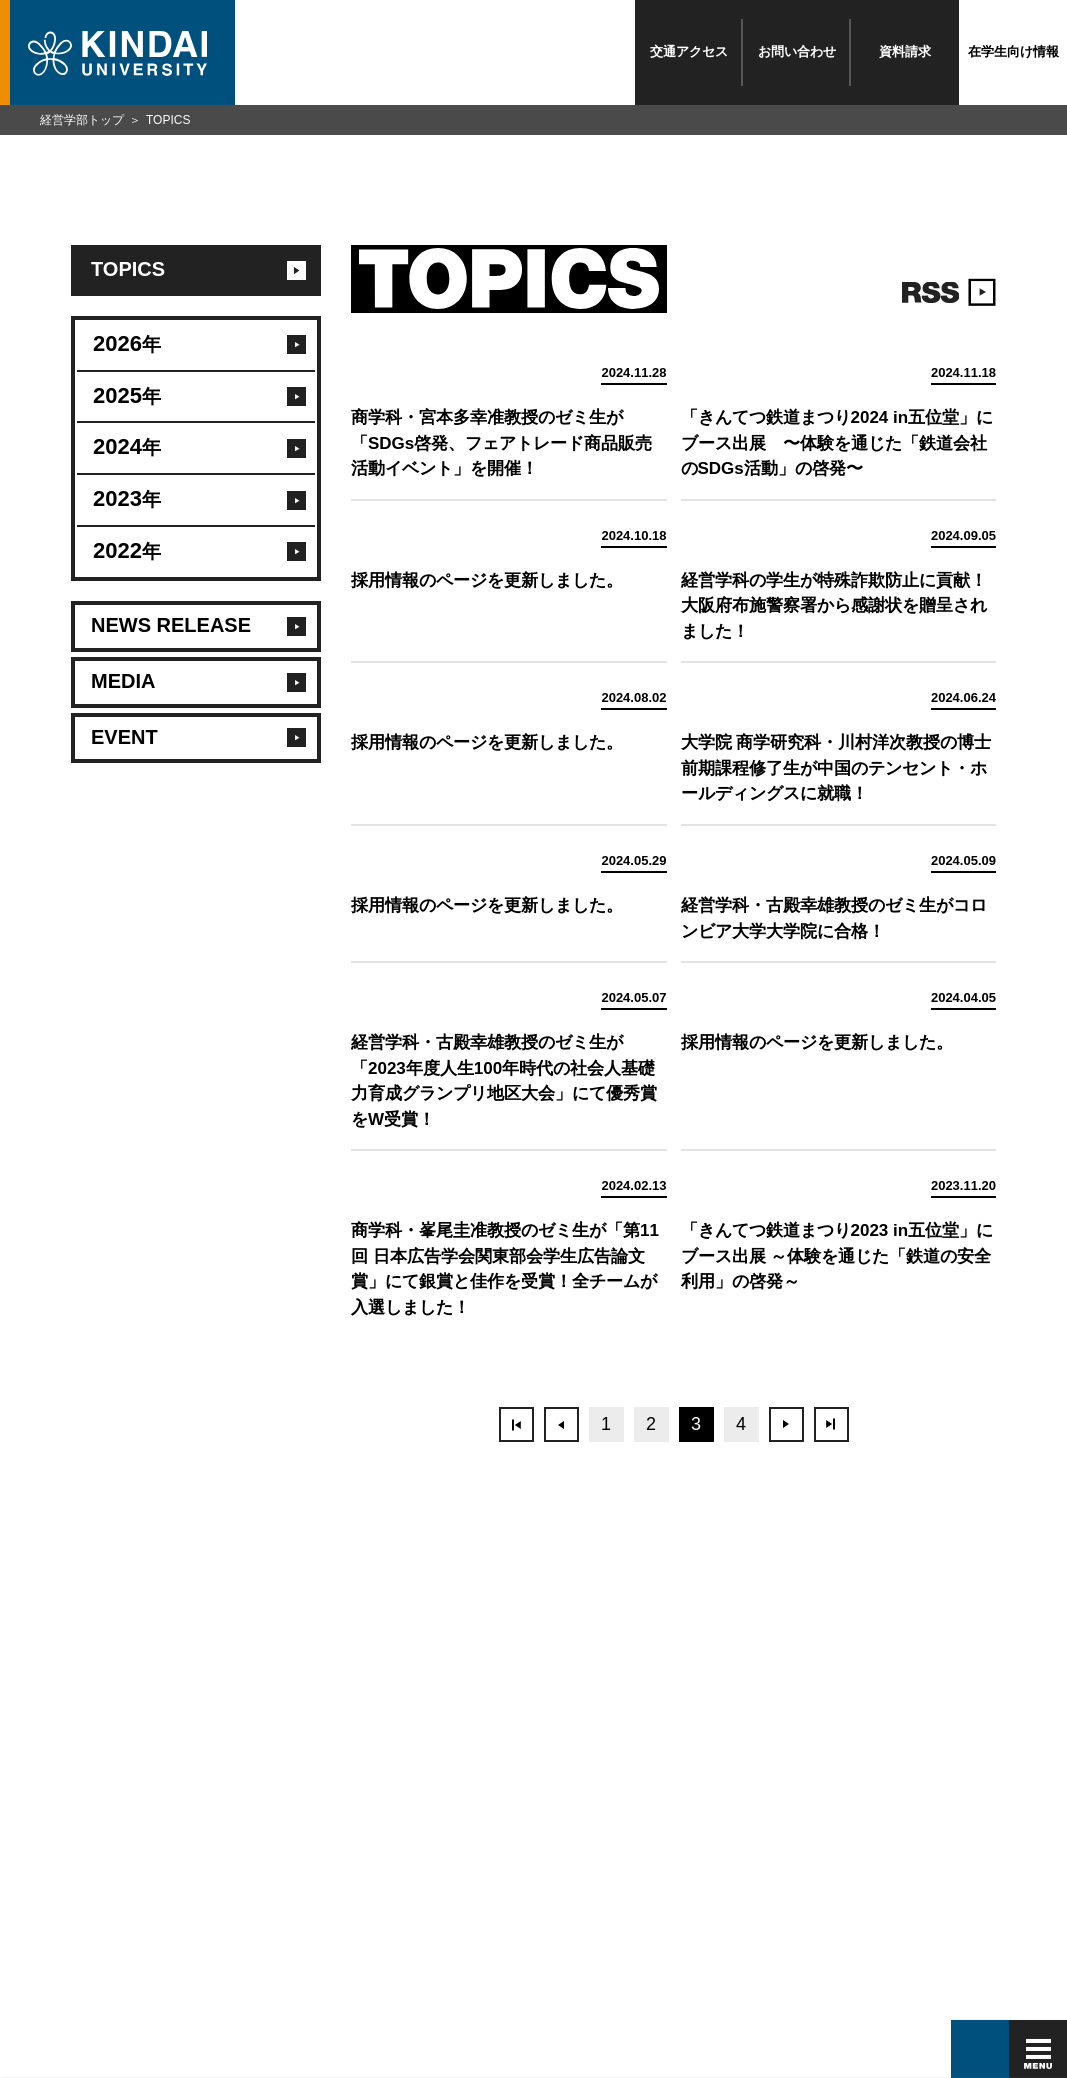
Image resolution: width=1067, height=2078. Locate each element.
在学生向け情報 (1013, 51)
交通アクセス (689, 51)
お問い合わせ (797, 51)
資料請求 (905, 51)
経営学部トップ (82, 120)
